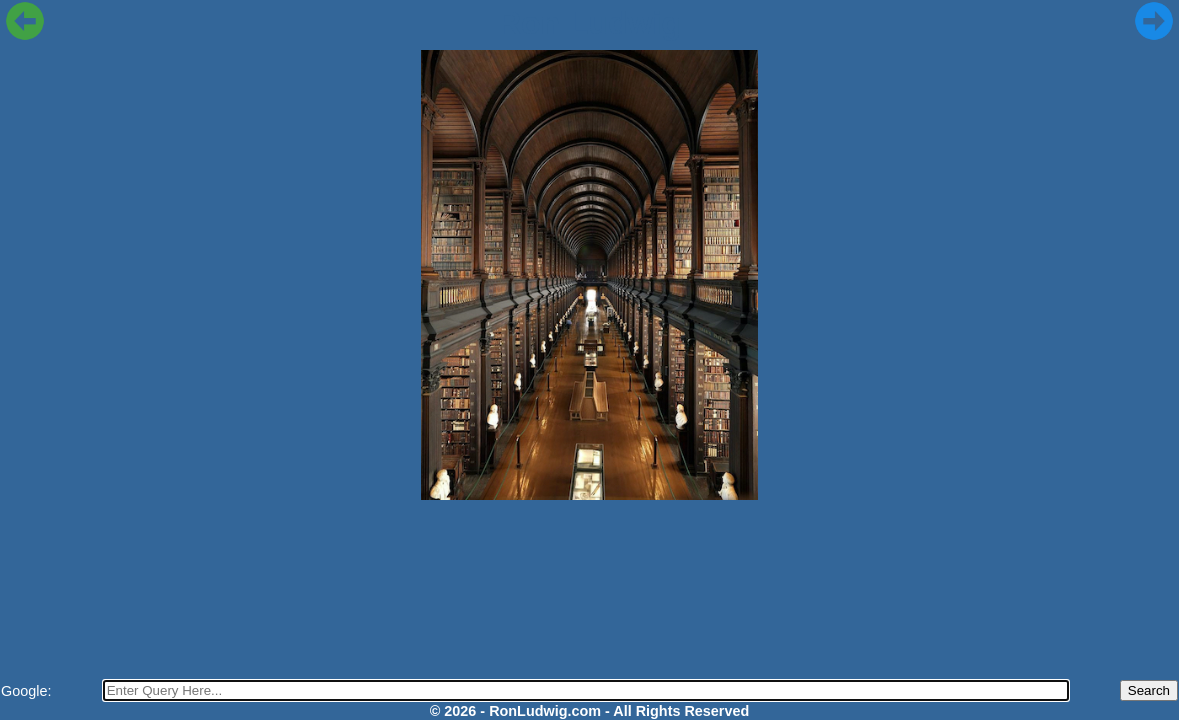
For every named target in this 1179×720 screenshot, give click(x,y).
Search (1149, 690)
